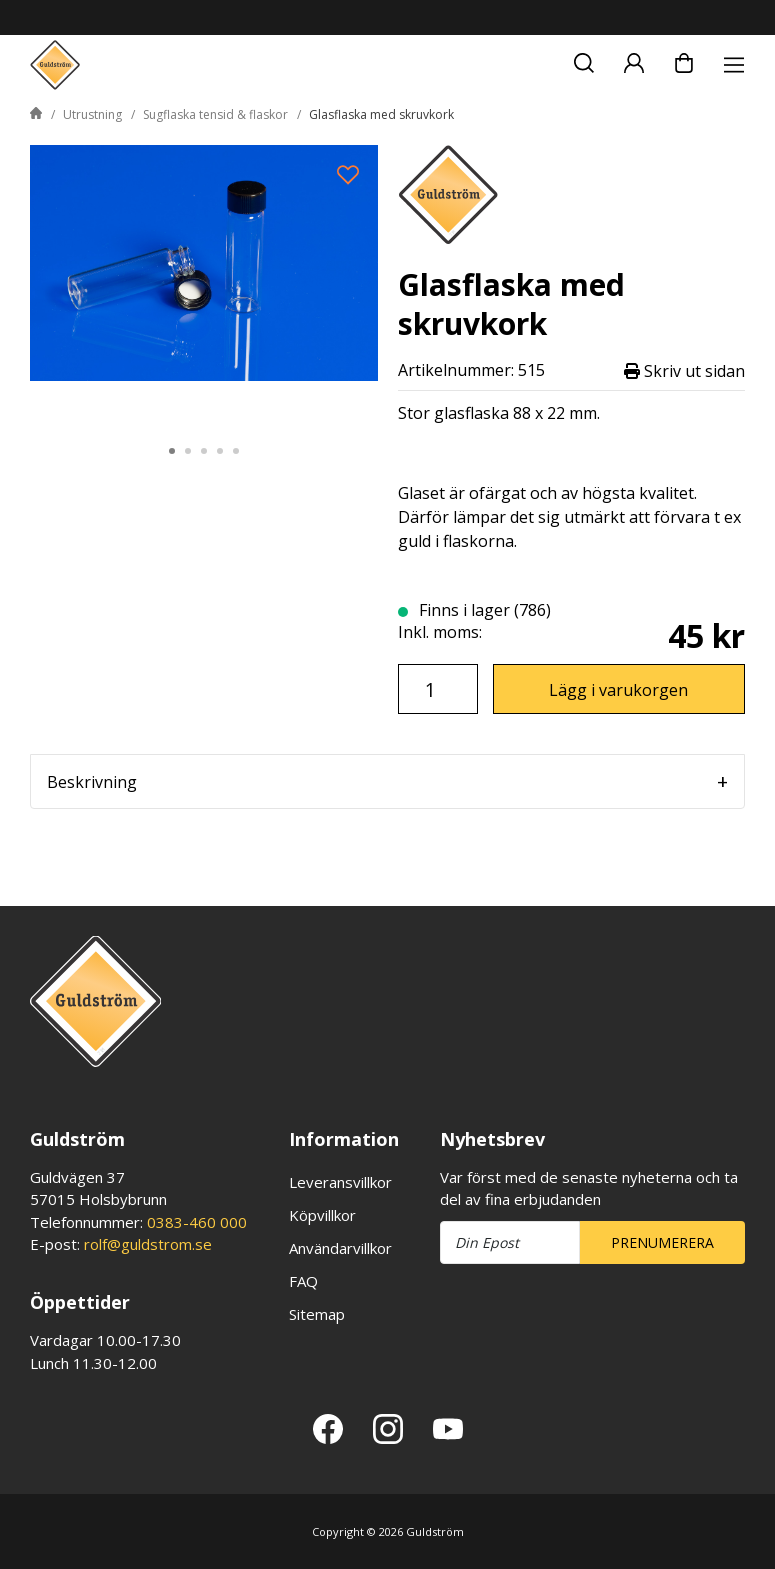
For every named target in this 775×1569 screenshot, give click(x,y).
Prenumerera (662, 1242)
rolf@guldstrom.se (148, 1244)
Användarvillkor (340, 1248)
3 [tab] (204, 451)
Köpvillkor (322, 1215)
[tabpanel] (204, 284)
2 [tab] (188, 451)
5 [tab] (236, 451)
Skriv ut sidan (684, 370)
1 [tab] (172, 451)
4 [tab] (220, 451)
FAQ (303, 1281)
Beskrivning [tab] (92, 782)
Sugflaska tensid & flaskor (215, 114)
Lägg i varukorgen (618, 690)
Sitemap (317, 1314)
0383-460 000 (197, 1222)
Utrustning (92, 114)
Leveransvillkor (340, 1182)
